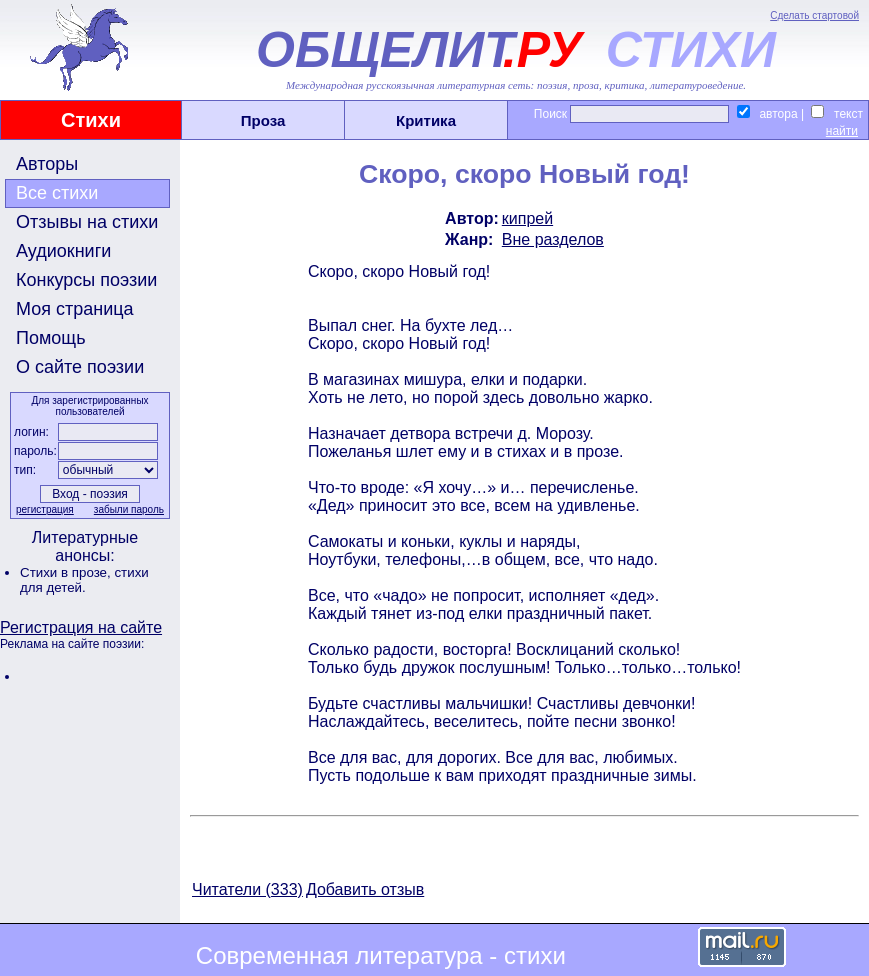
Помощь (51, 338)
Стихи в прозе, (67, 572)
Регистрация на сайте (81, 627)
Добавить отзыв (365, 889)
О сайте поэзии (80, 367)
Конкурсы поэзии (86, 280)
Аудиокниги (63, 251)
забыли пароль (129, 509)
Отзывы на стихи (87, 222)
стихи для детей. (84, 580)
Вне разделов (553, 239)
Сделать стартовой (814, 15)
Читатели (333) (247, 889)
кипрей (527, 218)
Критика (426, 120)
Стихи (91, 120)
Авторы (47, 164)
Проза (263, 120)
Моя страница (75, 309)
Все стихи (57, 193)
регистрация (45, 509)
